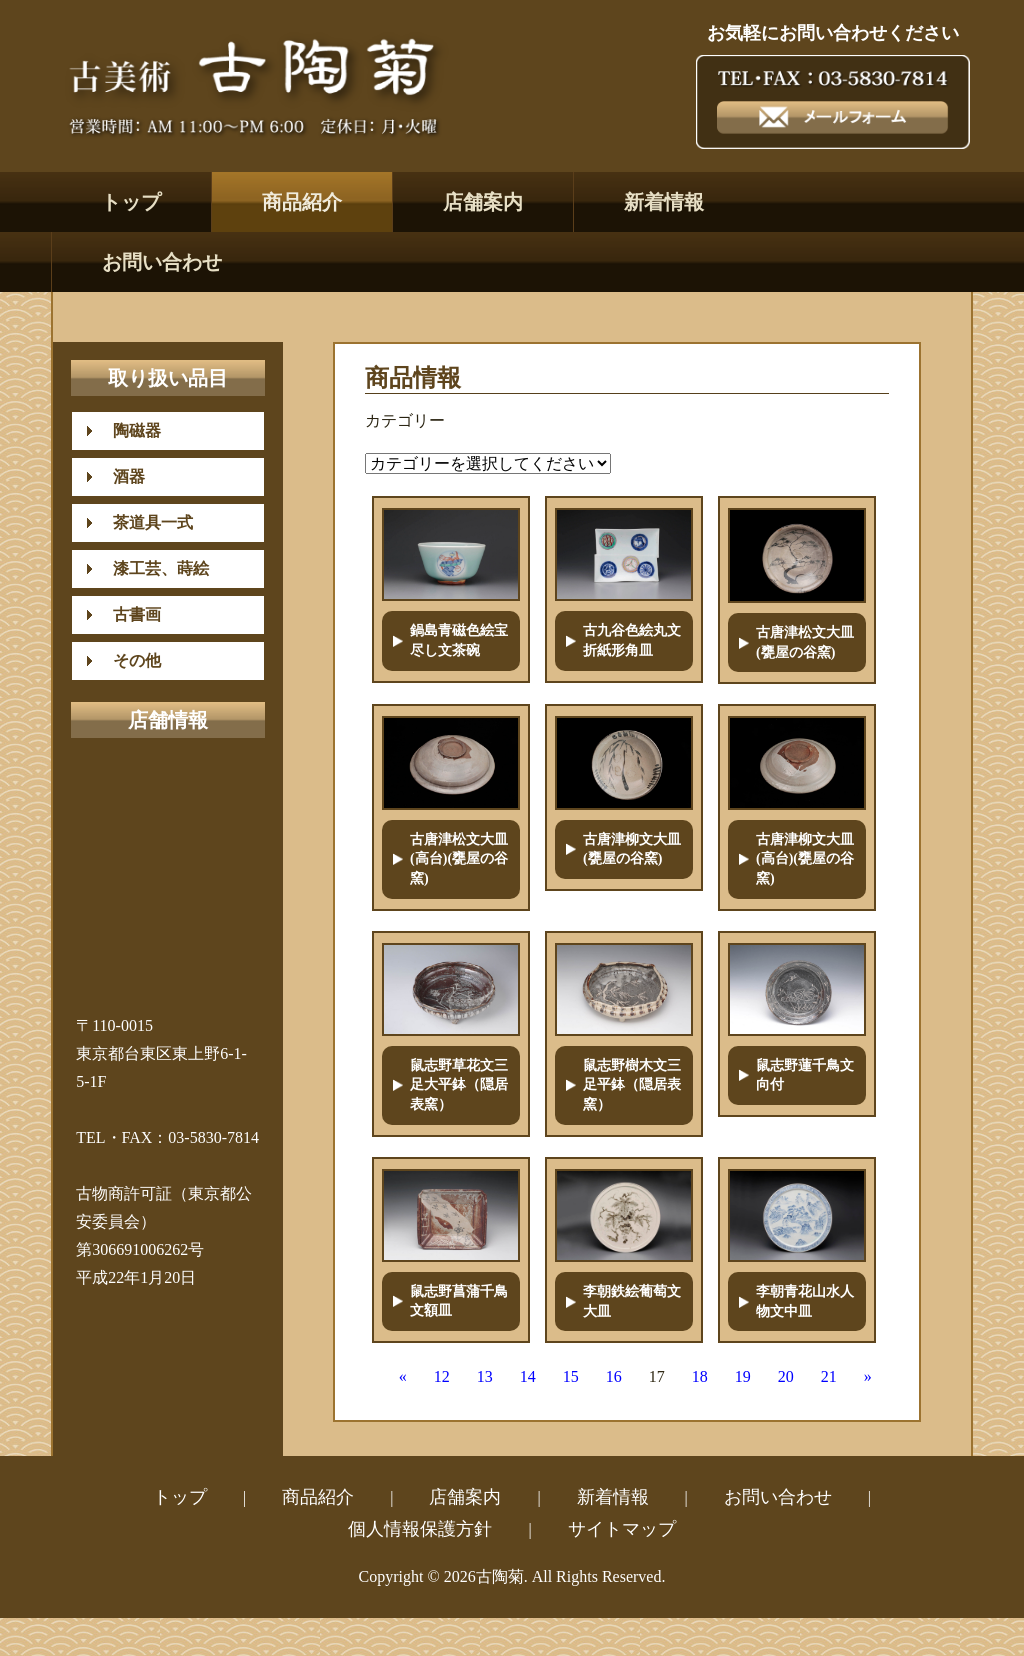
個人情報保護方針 (420, 1529)
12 (442, 1376)
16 (614, 1376)
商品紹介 (302, 202)
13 (485, 1376)
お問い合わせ (162, 262)
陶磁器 (129, 430)
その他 (129, 660)
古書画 (129, 614)
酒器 (121, 476)
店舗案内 (483, 202)
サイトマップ (622, 1529)
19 (743, 1376)
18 (700, 1376)
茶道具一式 (145, 522)
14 (528, 1376)
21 (829, 1376)
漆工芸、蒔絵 (153, 568)
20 (786, 1376)
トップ (131, 202)
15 (571, 1376)
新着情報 (664, 202)
